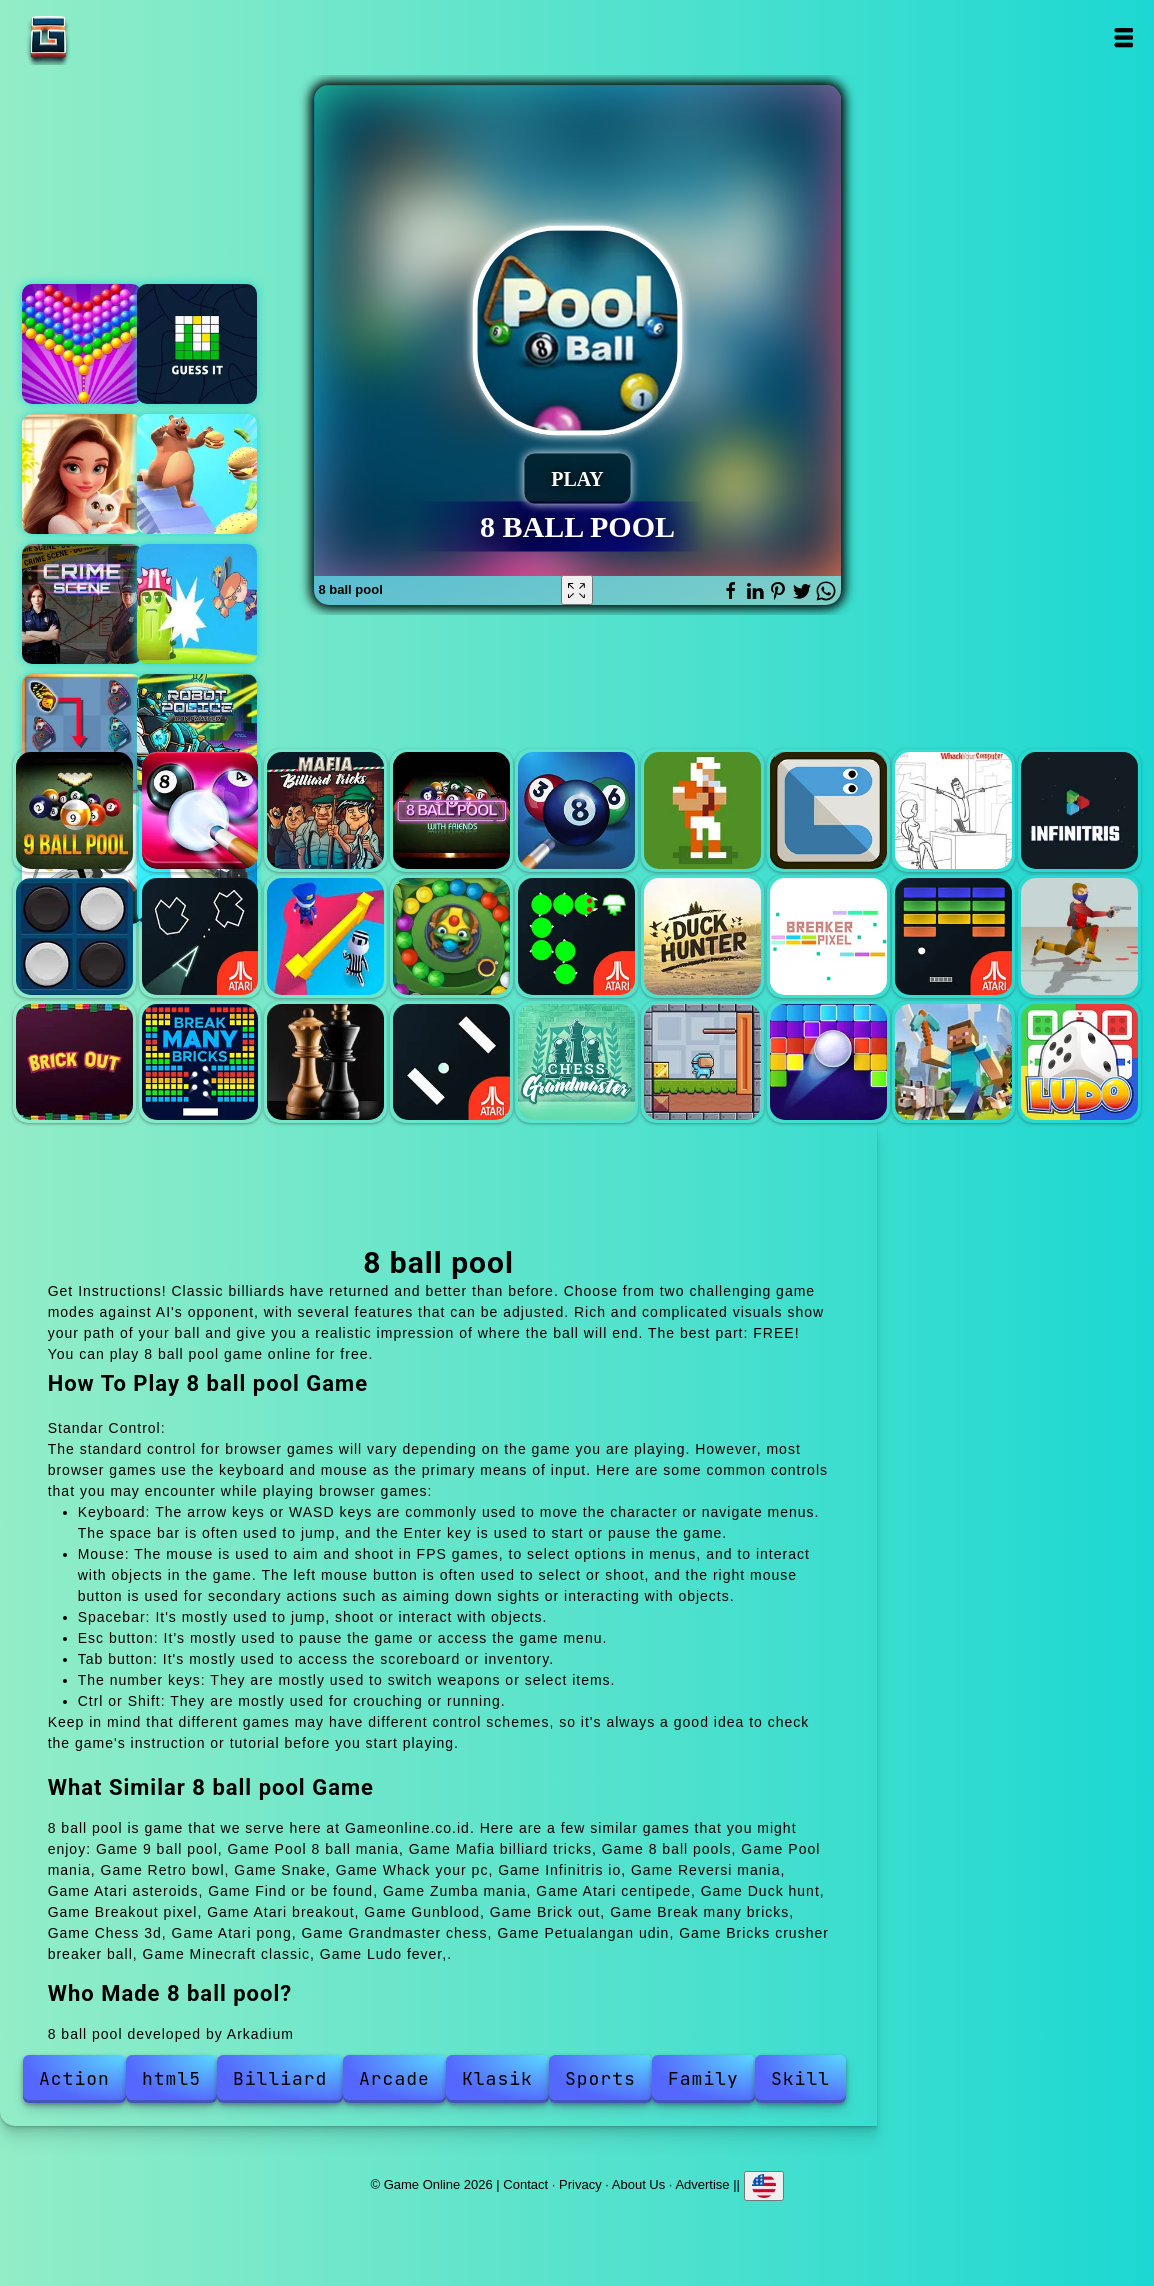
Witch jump (197, 604)
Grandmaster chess (576, 1062)
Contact (525, 2183)
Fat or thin (197, 474)
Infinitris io (1079, 810)
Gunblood (1079, 936)
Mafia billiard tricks (325, 810)
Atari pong (451, 1062)
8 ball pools (451, 810)
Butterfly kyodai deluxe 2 (82, 734)
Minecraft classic (953, 1062)
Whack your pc (953, 810)
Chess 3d (325, 1062)
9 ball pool (74, 810)
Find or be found (325, 936)
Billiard (280, 2078)
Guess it (197, 344)
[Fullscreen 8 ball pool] (577, 590)
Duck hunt (702, 936)
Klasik (497, 2078)
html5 (171, 2078)
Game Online (111, 37)
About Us (638, 2183)
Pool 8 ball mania (200, 810)
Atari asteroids (200, 936)
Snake (828, 810)
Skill (800, 2078)
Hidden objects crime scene (82, 604)
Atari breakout (953, 936)
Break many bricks (200, 1062)
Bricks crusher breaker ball (828, 1062)
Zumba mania (451, 936)
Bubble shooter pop (82, 344)
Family (703, 2078)
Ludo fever (1079, 1062)
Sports (600, 2078)
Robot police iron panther (197, 734)
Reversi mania (74, 936)
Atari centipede (576, 936)
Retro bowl (702, 810)
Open (1122, 37)
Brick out (74, 1062)
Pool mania (576, 810)
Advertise (702, 2183)
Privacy (580, 2183)
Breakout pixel (828, 936)
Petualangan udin (702, 1062)
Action (74, 2078)
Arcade (394, 2078)
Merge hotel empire (82, 474)
